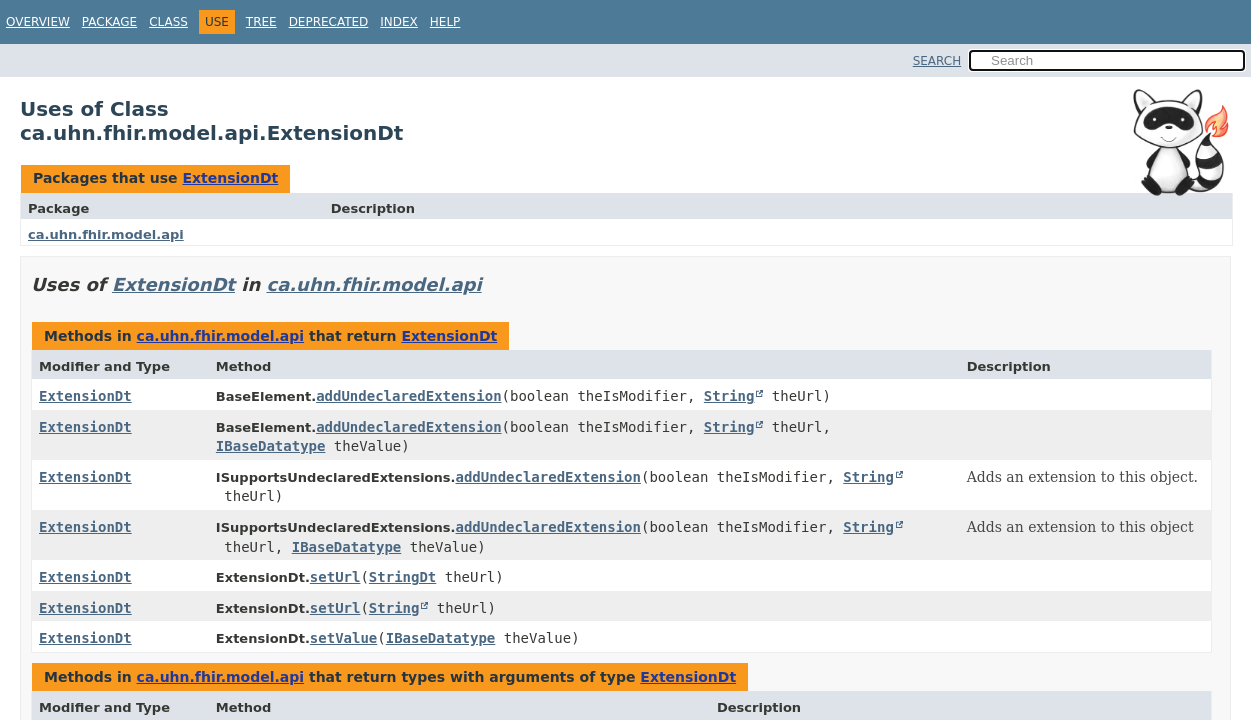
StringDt (402, 577)
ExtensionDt (230, 178)
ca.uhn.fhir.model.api (106, 234)
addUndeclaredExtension (408, 396)
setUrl (335, 577)
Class (168, 22)
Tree (261, 22)
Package (109, 22)
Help (445, 22)
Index (399, 22)
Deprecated (329, 22)
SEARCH (937, 61)
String (729, 396)
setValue (343, 638)
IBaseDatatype (271, 446)
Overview (38, 22)
